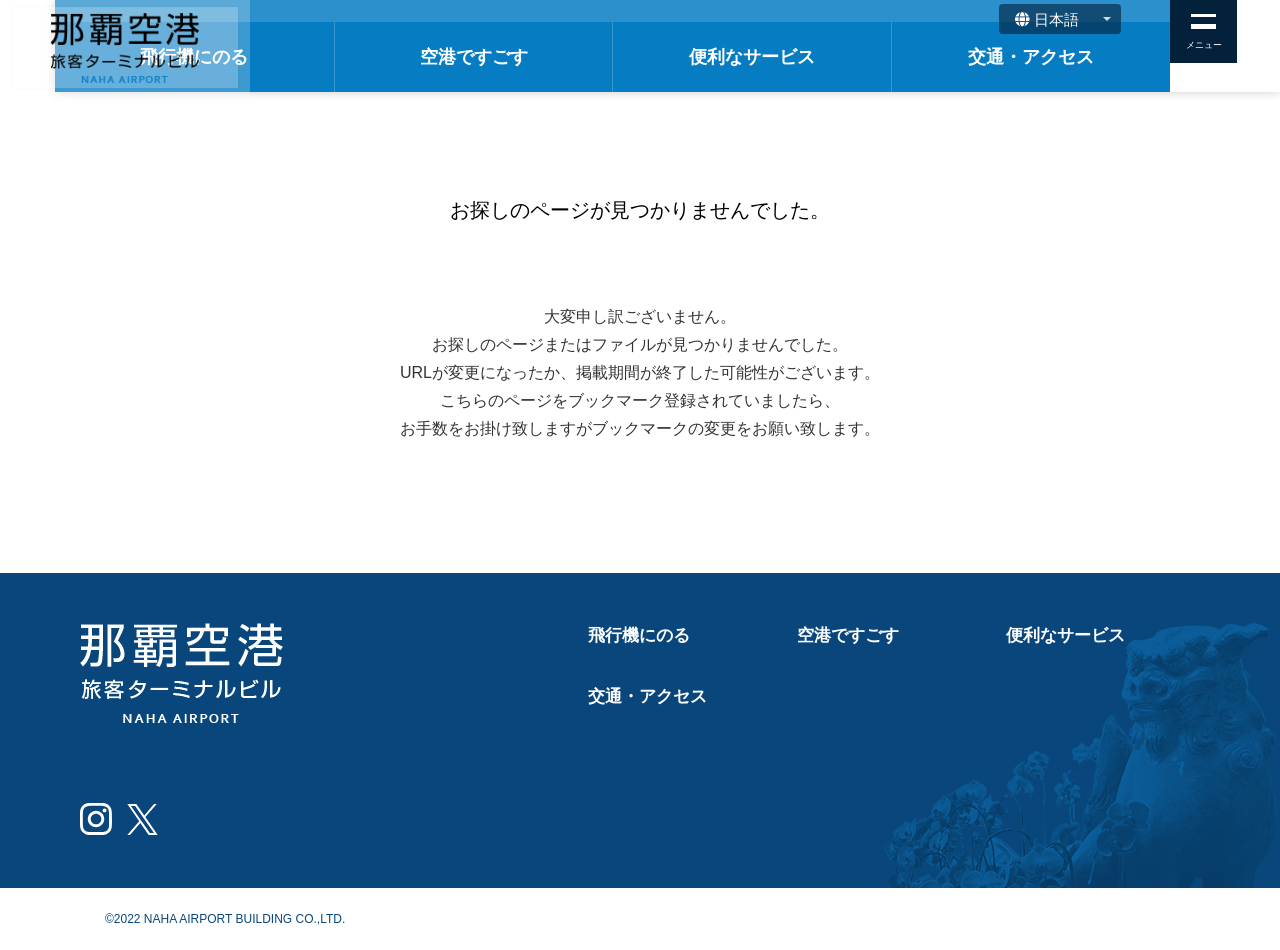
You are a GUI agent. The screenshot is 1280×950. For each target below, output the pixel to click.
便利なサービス (826, 57)
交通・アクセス (1056, 57)
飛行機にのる (365, 57)
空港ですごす (596, 57)
